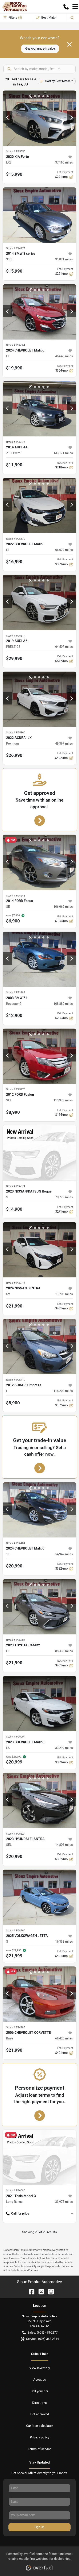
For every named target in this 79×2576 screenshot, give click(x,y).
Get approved (39, 2414)
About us (39, 2379)
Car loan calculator (39, 2426)
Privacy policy (39, 2437)
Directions (39, 2403)
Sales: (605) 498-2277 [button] (40, 2332)
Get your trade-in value (40, 48)
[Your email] (39, 2515)
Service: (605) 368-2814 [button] (40, 2339)
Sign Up (39, 2527)
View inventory (39, 2368)
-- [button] (72, 2213)
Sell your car (39, 2391)
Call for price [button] (17, 2213)
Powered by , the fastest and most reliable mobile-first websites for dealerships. (39, 2560)
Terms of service (39, 2449)
